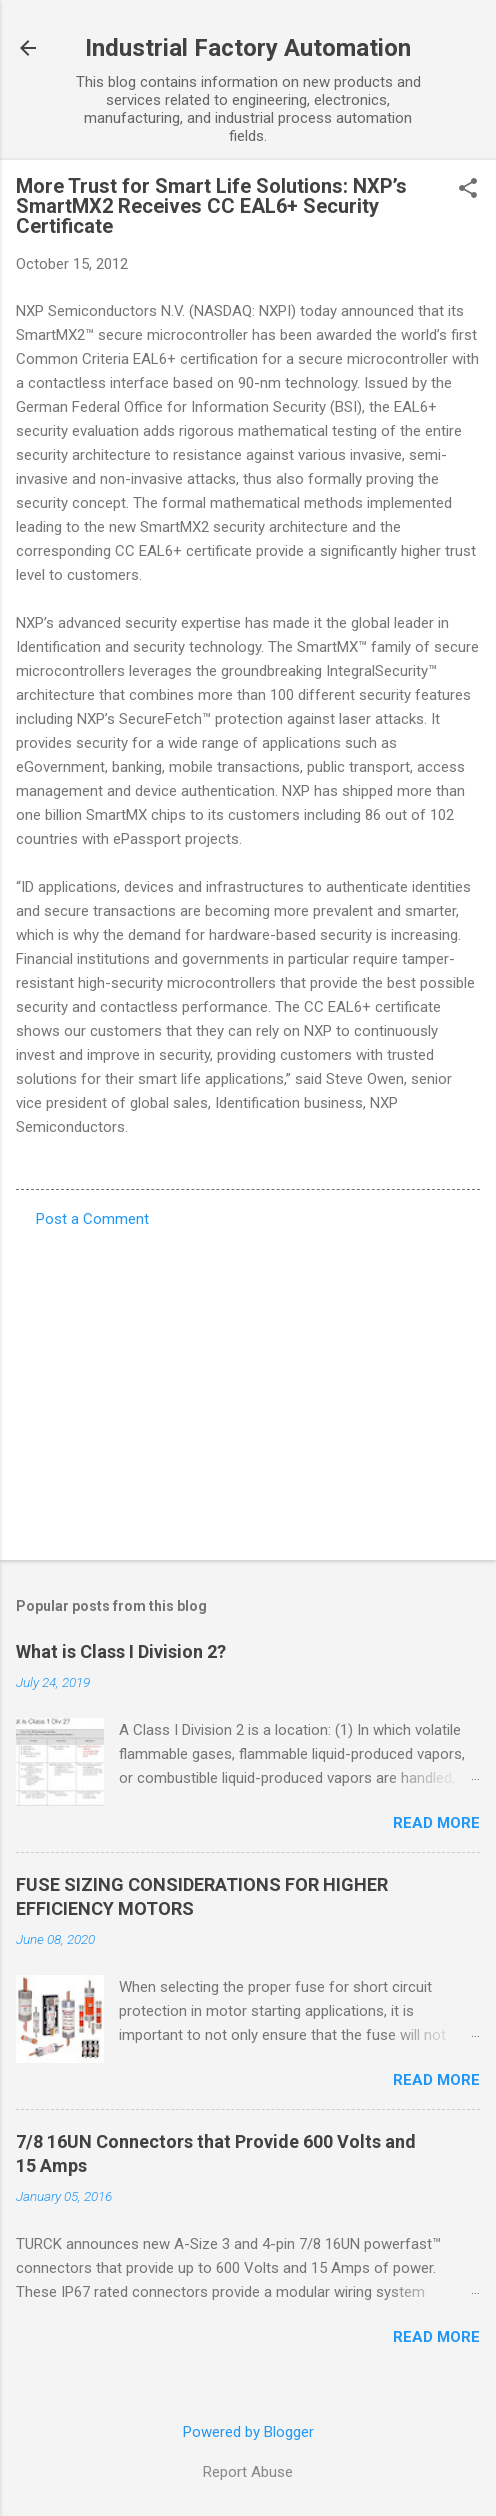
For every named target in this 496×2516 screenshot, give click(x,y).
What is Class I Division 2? (121, 1651)
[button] (468, 190)
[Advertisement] (248, 1388)
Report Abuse (248, 2472)
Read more (436, 1823)
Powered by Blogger (248, 2432)
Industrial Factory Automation (248, 48)
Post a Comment (92, 1219)
